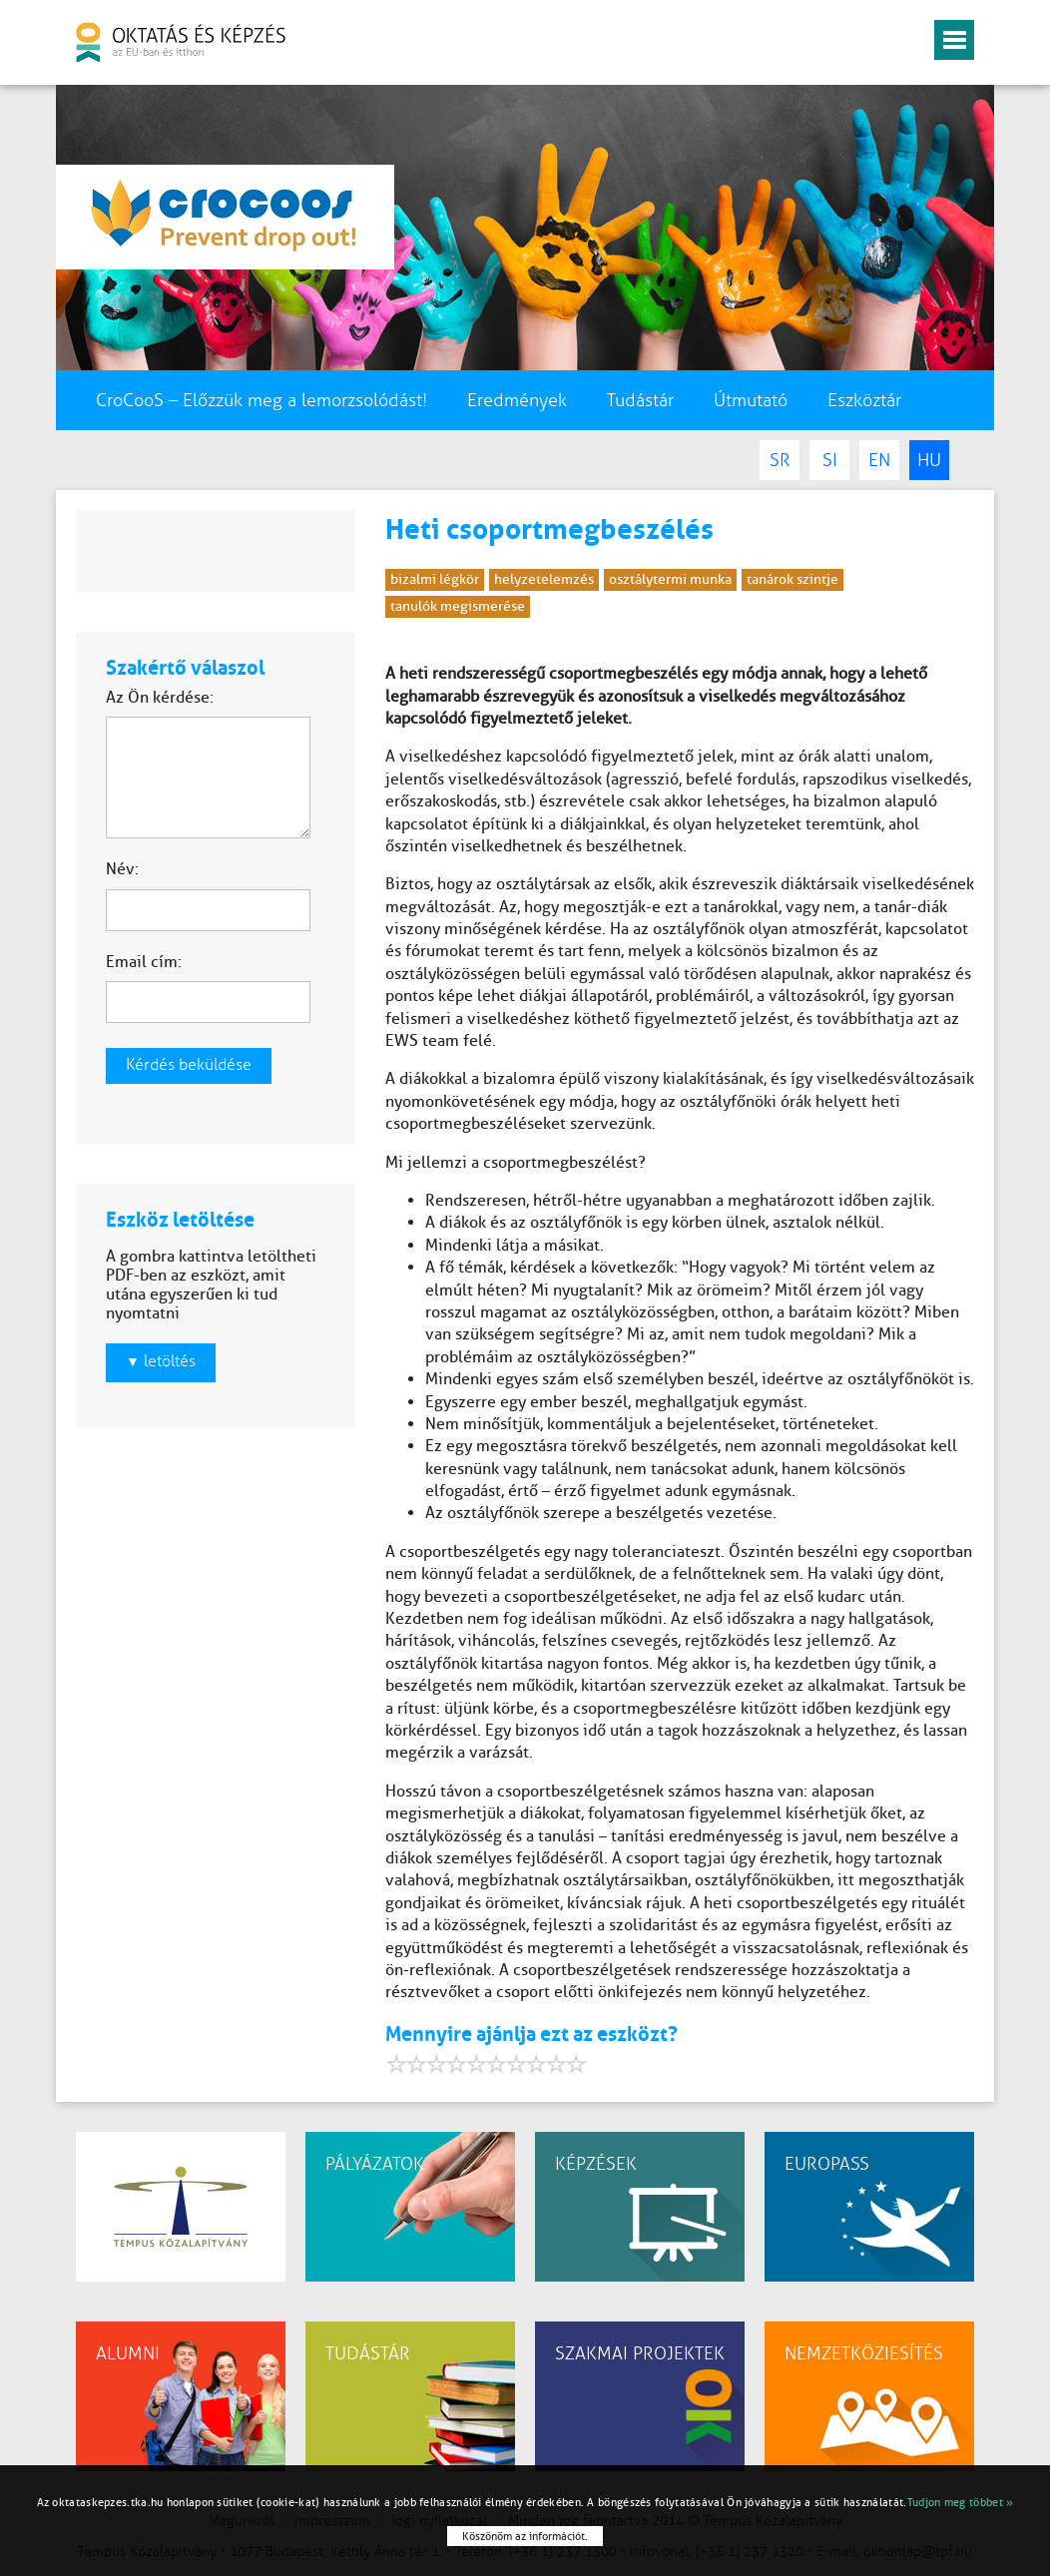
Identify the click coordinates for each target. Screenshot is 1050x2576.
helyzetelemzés (544, 579)
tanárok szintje (792, 579)
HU (929, 460)
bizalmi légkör (434, 579)
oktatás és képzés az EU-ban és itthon (180, 42)
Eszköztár (864, 400)
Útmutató (751, 400)
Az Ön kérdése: (160, 697)
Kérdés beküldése (189, 1065)
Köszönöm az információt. (525, 2536)
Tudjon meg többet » (960, 2502)
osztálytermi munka (670, 579)
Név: (122, 868)
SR (780, 460)
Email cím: (144, 961)
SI (829, 460)
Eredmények (517, 400)
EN (879, 460)
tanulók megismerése (457, 606)
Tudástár (640, 400)
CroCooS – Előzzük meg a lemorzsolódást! (261, 400)
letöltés (161, 1361)
